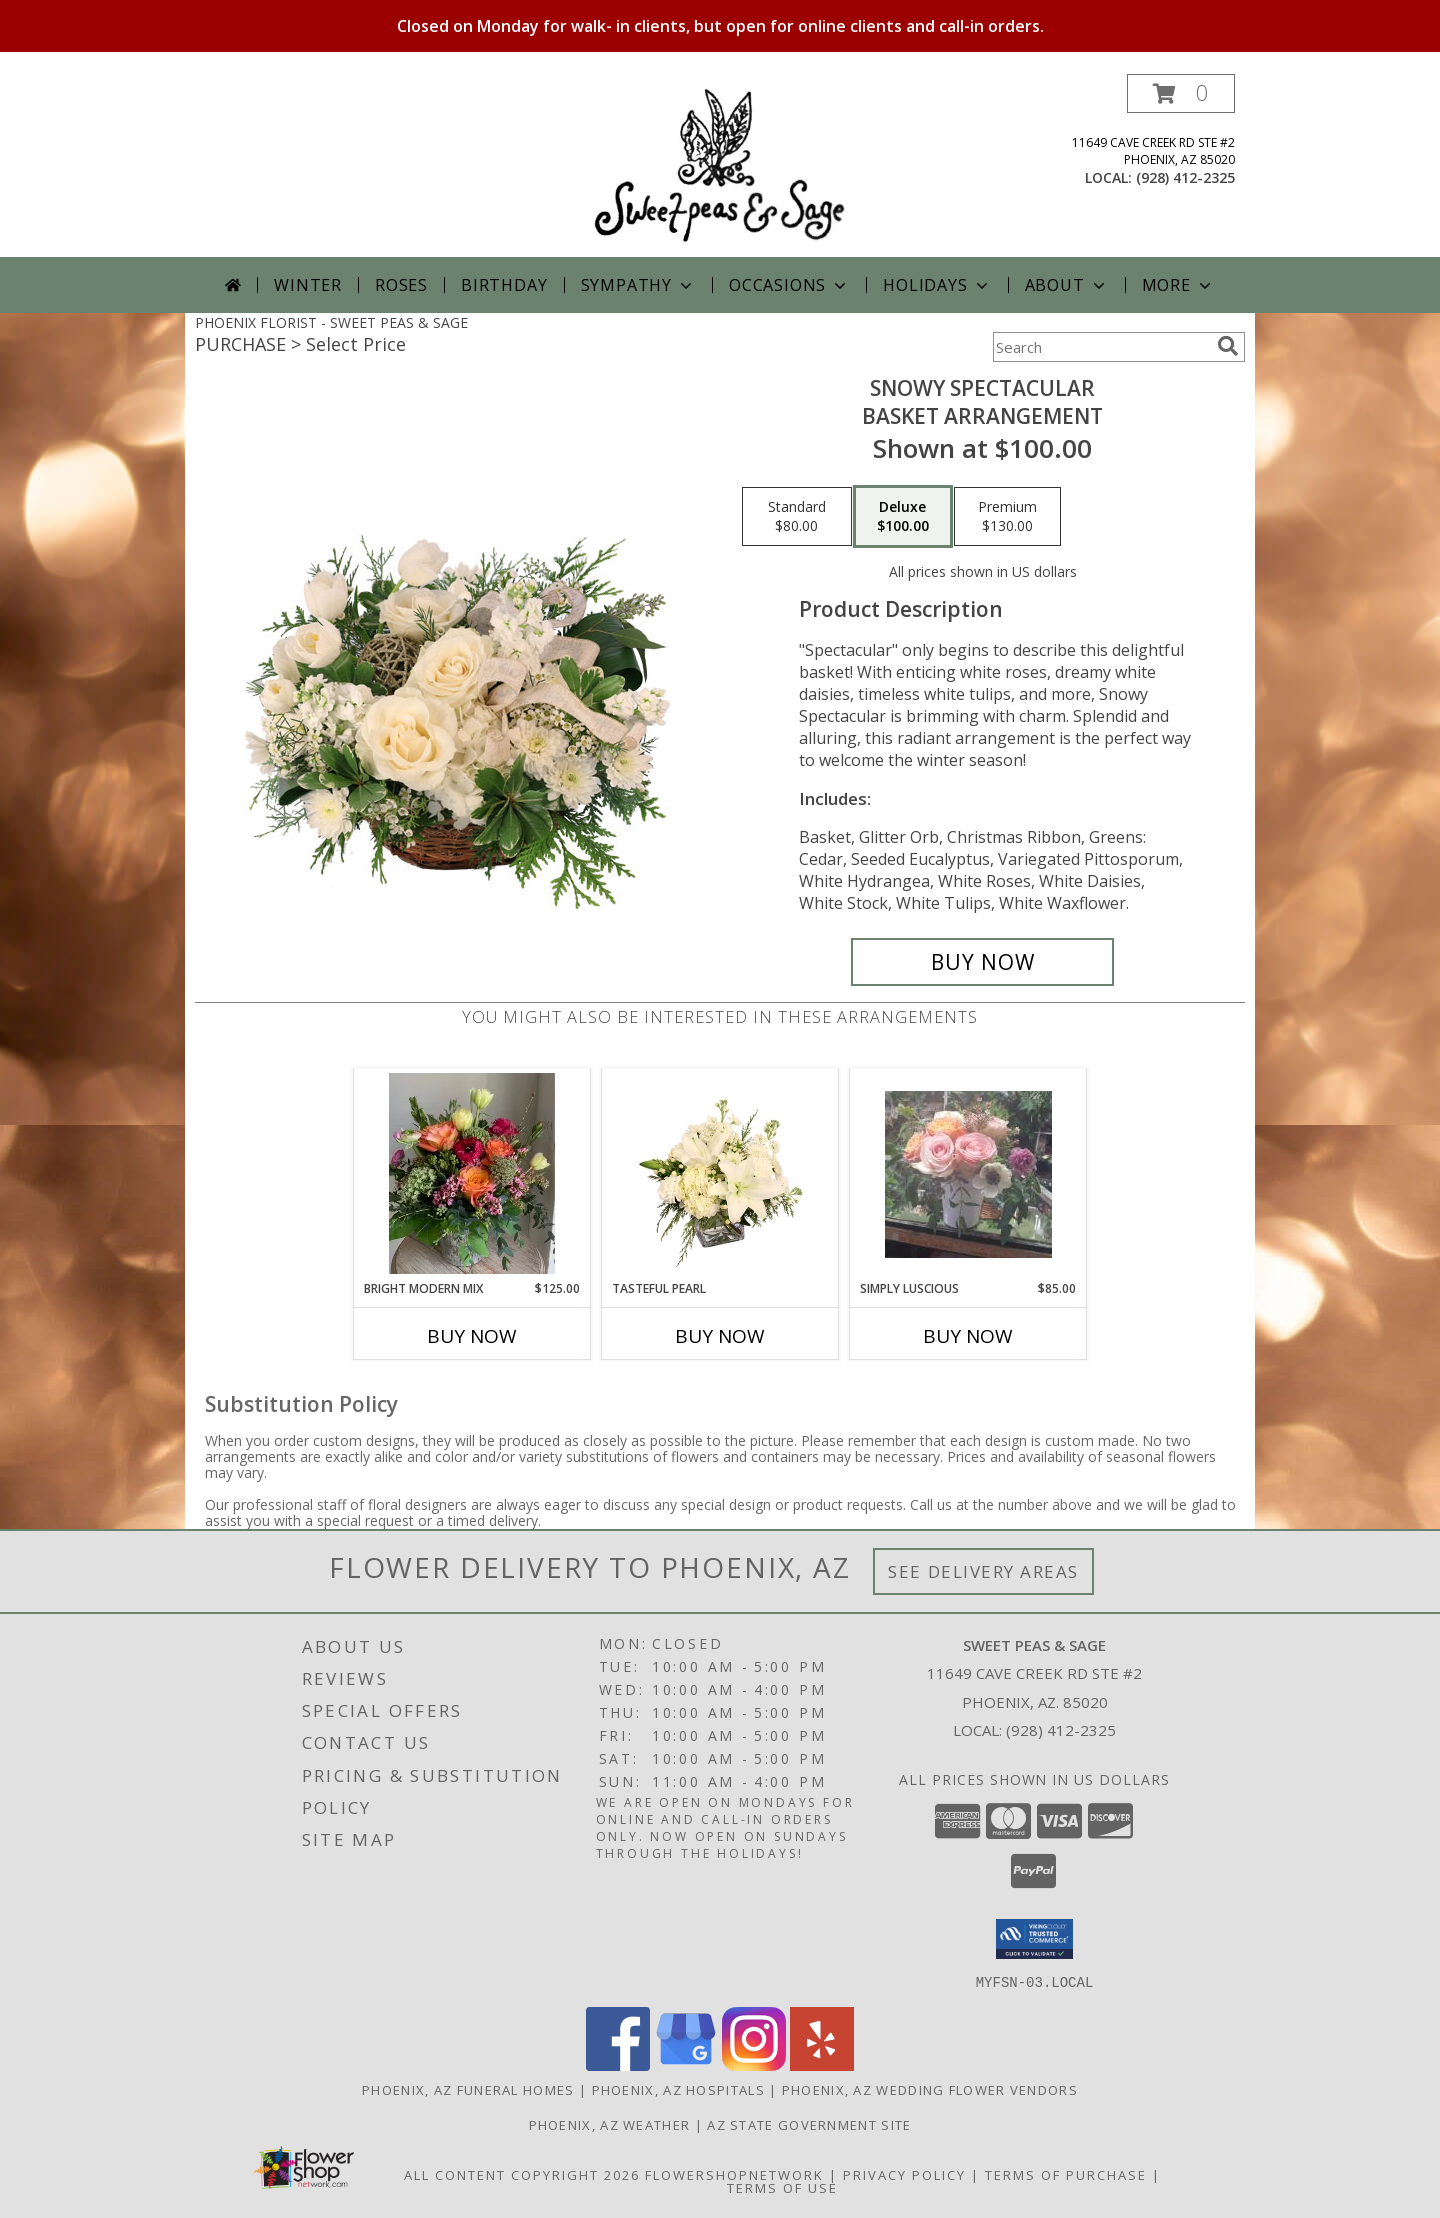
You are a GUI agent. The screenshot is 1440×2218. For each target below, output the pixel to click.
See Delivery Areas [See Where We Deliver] (983, 1571)
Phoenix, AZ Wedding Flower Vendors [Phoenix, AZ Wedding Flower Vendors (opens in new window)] (930, 2089)
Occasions (789, 285)
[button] (1181, 93)
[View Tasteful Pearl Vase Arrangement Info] (720, 1174)
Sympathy (638, 285)
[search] (1228, 346)
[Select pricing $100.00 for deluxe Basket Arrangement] (903, 517)
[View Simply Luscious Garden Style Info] (968, 1174)
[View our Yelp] (822, 2064)
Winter (308, 285)
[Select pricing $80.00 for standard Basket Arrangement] (797, 517)
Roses (401, 285)
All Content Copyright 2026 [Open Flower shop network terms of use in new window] (522, 2174)
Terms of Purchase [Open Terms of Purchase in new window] (1066, 2174)
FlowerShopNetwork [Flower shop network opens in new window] (734, 2174)
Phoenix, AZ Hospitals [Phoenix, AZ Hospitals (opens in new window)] (678, 2089)
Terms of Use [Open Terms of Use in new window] (782, 2187)
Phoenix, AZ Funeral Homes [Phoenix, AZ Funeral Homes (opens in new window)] (468, 2089)
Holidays (937, 285)
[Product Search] (1101, 347)
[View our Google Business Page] (686, 2064)
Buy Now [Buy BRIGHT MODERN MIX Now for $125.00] (472, 1336)
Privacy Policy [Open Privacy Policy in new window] (904, 2174)
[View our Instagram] (754, 2064)
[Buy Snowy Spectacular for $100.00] (982, 962)
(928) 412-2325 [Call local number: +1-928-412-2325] (1185, 177)
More (1178, 285)
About (1067, 285)
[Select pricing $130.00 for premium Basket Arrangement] (1007, 517)
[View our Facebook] (618, 2064)
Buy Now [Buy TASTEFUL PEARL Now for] (720, 1336)
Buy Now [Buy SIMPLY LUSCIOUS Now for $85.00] (968, 1336)
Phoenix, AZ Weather (610, 2124)
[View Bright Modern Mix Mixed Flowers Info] (472, 1174)
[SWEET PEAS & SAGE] (720, 165)
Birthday (504, 285)
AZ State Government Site (809, 2124)
